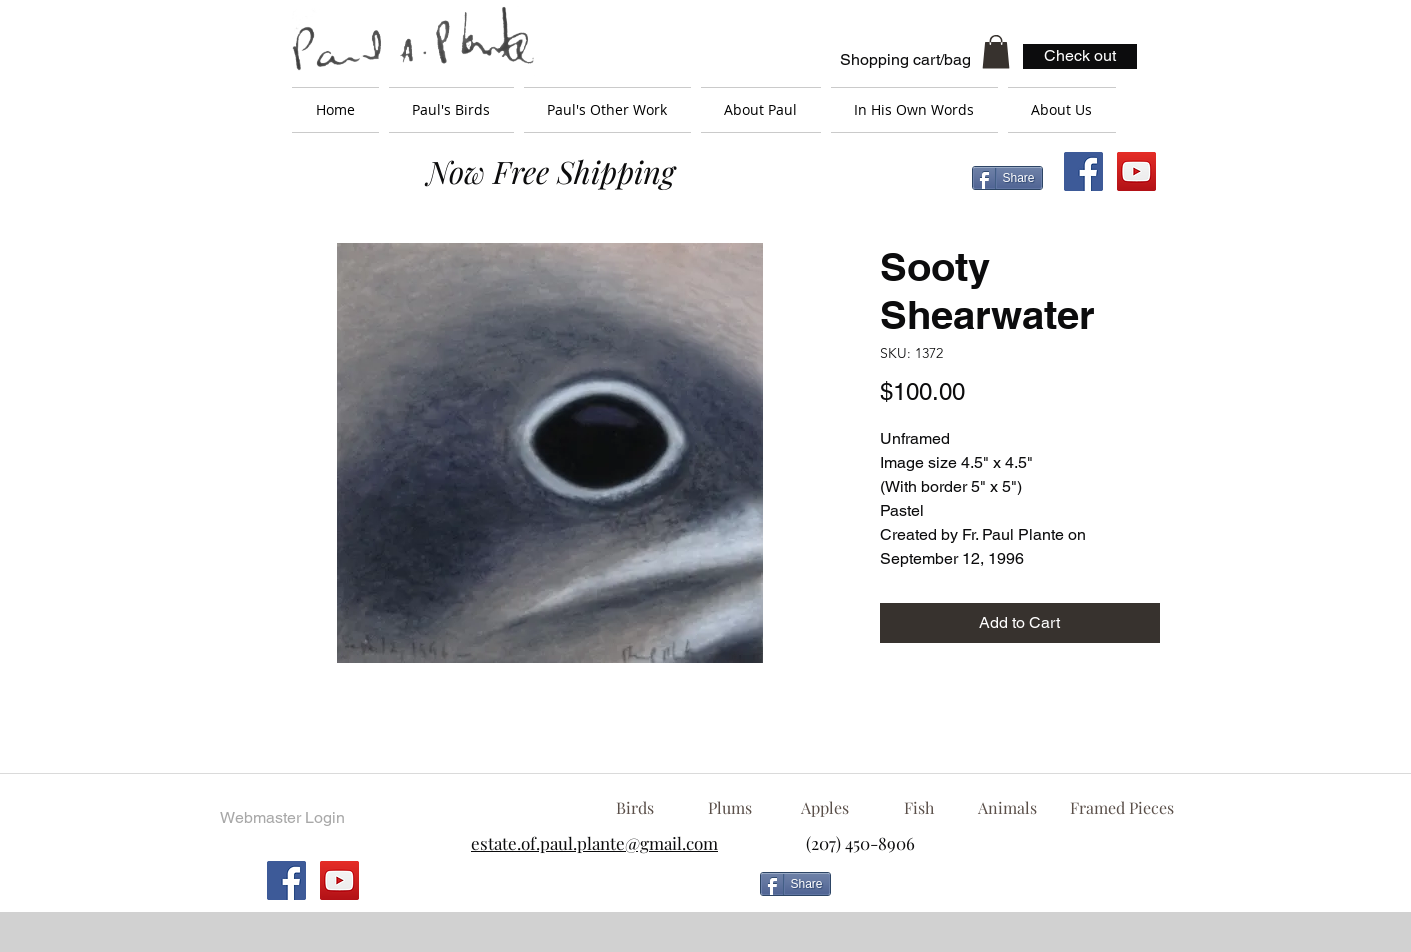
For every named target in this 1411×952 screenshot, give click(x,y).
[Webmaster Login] (283, 818)
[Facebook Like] (1001, 892)
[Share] (1007, 178)
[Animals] (1008, 808)
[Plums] (730, 808)
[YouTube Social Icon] (1136, 171)
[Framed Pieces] (1122, 808)
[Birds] (635, 808)
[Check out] (1080, 56)
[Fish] (919, 808)
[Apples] (825, 808)
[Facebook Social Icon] (1083, 171)
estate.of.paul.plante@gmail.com (594, 843)
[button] (996, 51)
